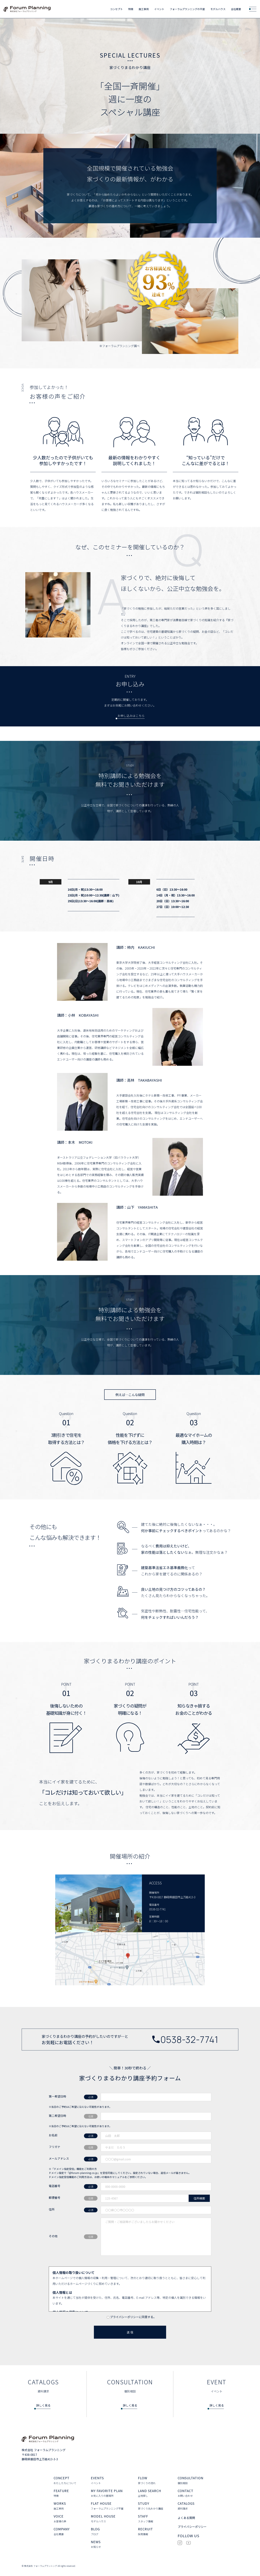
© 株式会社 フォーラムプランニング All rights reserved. (49, 2565)
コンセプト (116, 9)
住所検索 (199, 2198)
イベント (159, 9)
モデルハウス (218, 9)
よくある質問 (186, 2518)
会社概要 (236, 9)
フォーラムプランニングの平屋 (187, 9)
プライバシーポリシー (192, 2526)
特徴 (130, 9)
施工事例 (144, 9)
